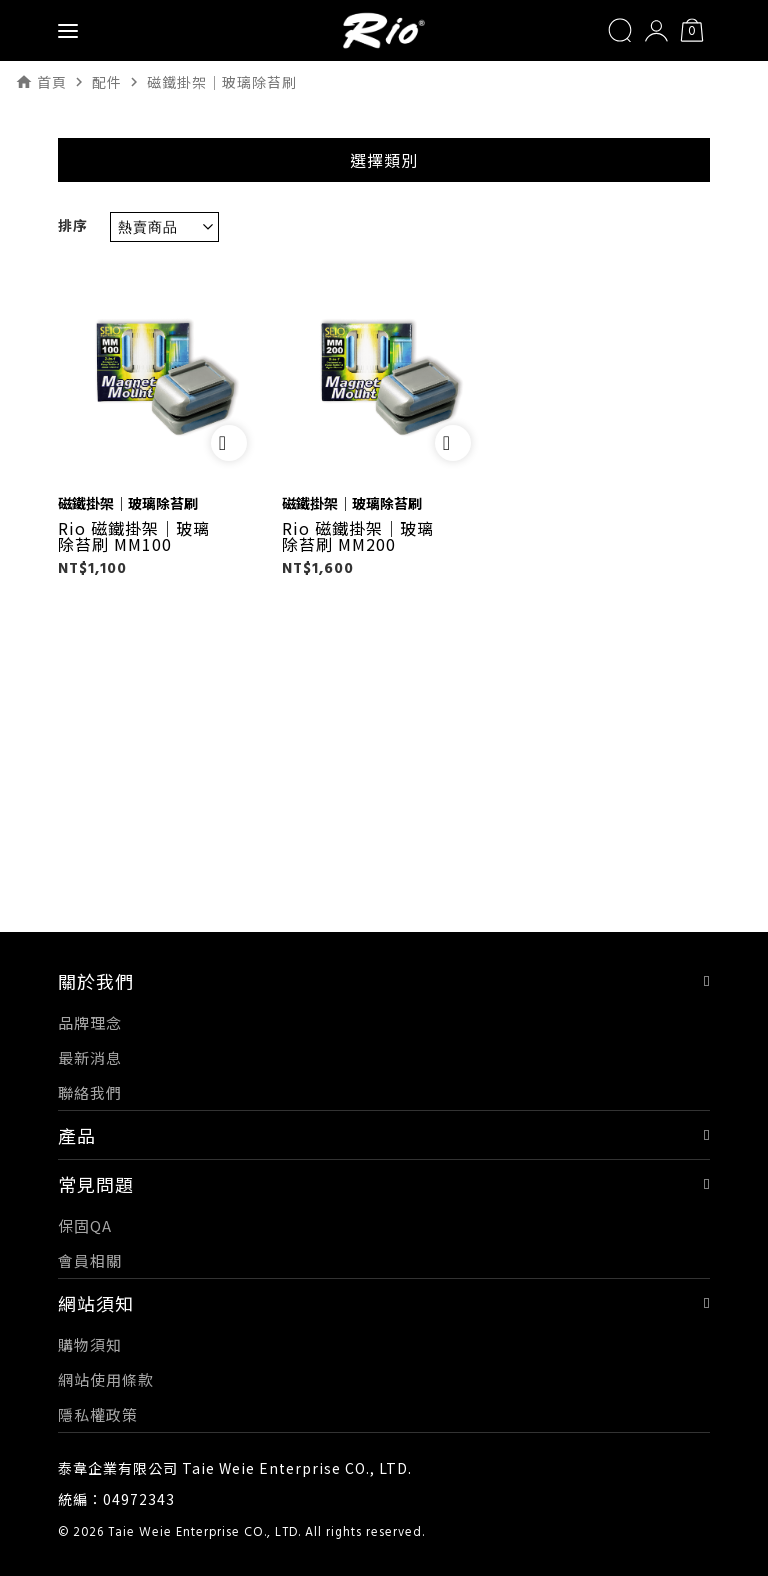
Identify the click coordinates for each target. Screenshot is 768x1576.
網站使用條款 (106, 1379)
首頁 (52, 82)
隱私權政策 (98, 1414)
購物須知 (90, 1344)
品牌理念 (90, 1022)
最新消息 (90, 1057)
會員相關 (90, 1260)
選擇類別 (384, 160)
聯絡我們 (90, 1092)
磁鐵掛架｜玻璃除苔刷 (128, 503)
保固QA (85, 1225)
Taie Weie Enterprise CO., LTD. (204, 1533)
